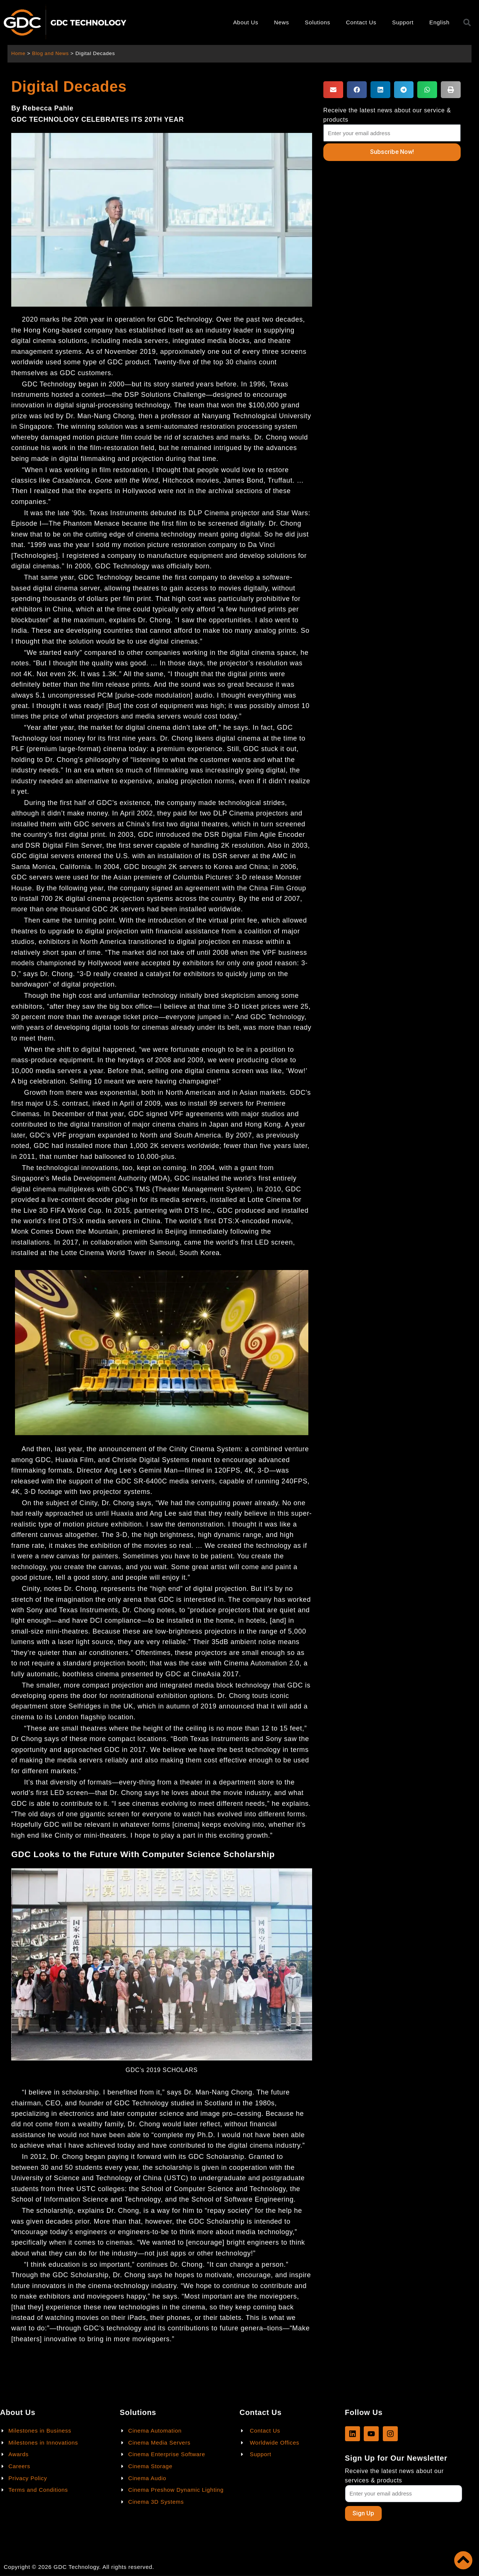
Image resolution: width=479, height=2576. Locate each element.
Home (18, 53)
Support (403, 22)
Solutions (317, 22)
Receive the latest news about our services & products (394, 2475)
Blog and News (51, 53)
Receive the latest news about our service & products (387, 115)
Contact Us (361, 22)
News (281, 22)
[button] (333, 89)
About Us (245, 22)
